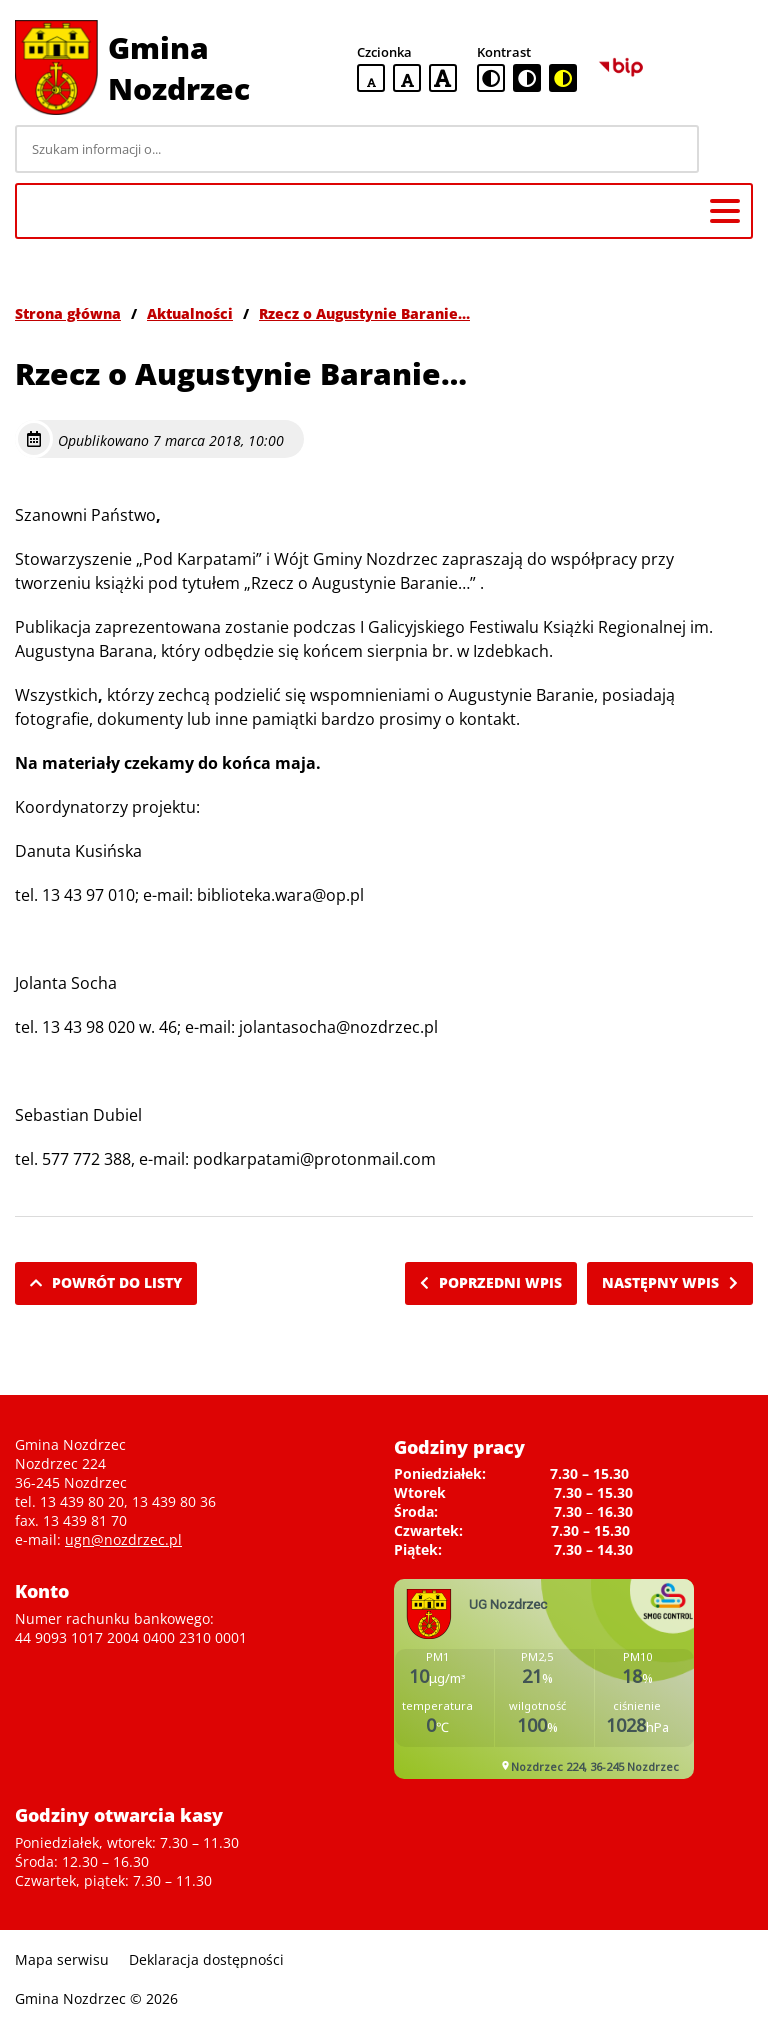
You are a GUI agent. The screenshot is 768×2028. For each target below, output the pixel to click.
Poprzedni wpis (491, 1282)
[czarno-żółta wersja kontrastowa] (563, 78)
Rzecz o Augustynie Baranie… (364, 313)
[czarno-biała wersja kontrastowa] (527, 78)
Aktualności (190, 313)
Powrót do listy (106, 1282)
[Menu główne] (725, 211)
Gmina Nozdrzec (179, 68)
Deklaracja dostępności (206, 1959)
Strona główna (68, 313)
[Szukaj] (729, 149)
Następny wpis (670, 1282)
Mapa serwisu (62, 1959)
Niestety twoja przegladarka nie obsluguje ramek (544, 1679)
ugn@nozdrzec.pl (123, 1539)
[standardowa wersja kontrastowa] (491, 78)
